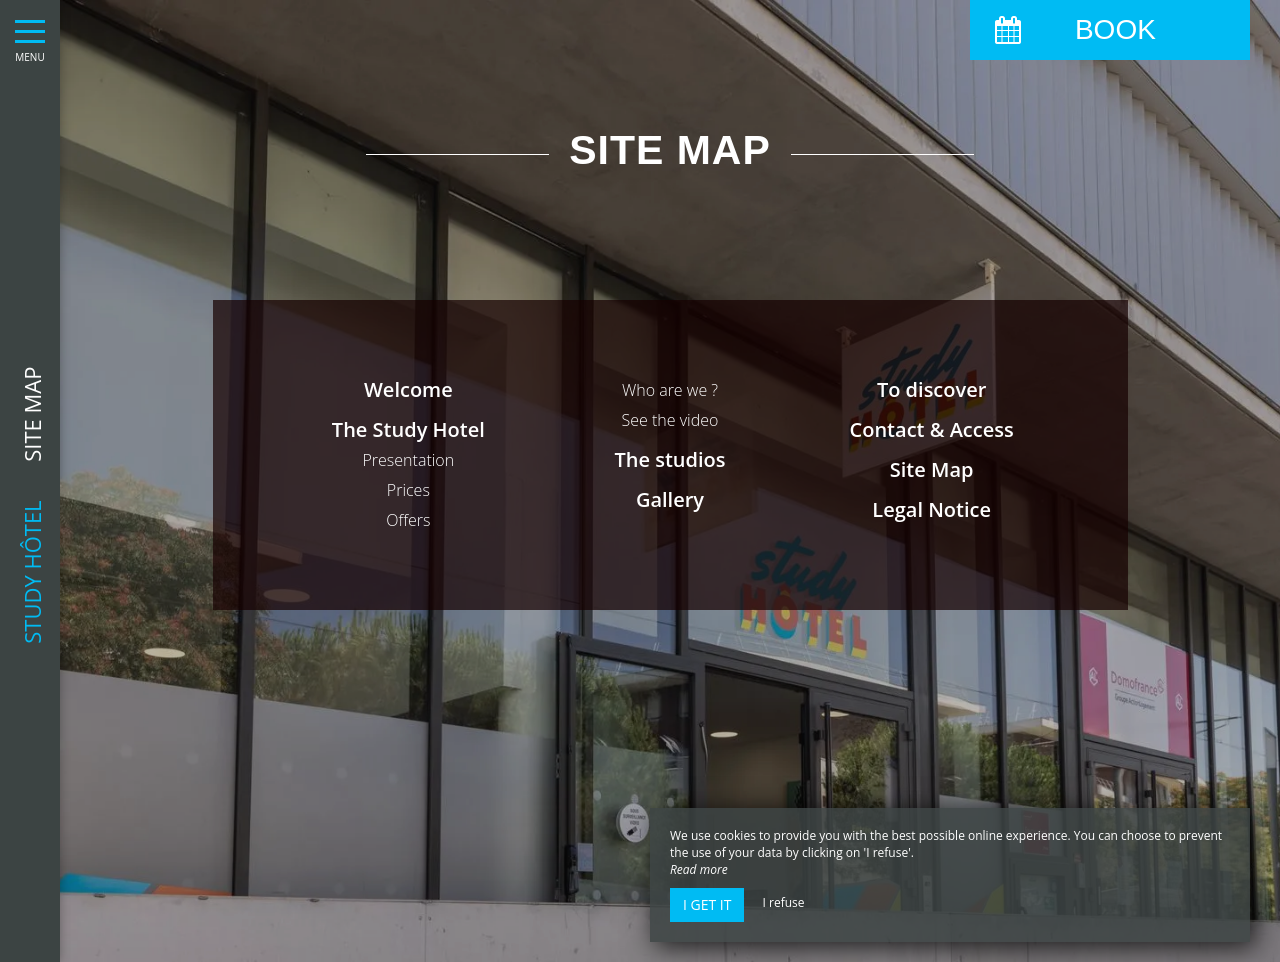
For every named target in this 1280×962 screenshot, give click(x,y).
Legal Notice (931, 509)
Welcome (408, 389)
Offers (408, 520)
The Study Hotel (408, 429)
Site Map (932, 469)
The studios (669, 459)
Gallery (670, 499)
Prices (408, 490)
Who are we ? (670, 390)
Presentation (408, 460)
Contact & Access (932, 429)
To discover (931, 389)
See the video (670, 420)
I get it (707, 904)
